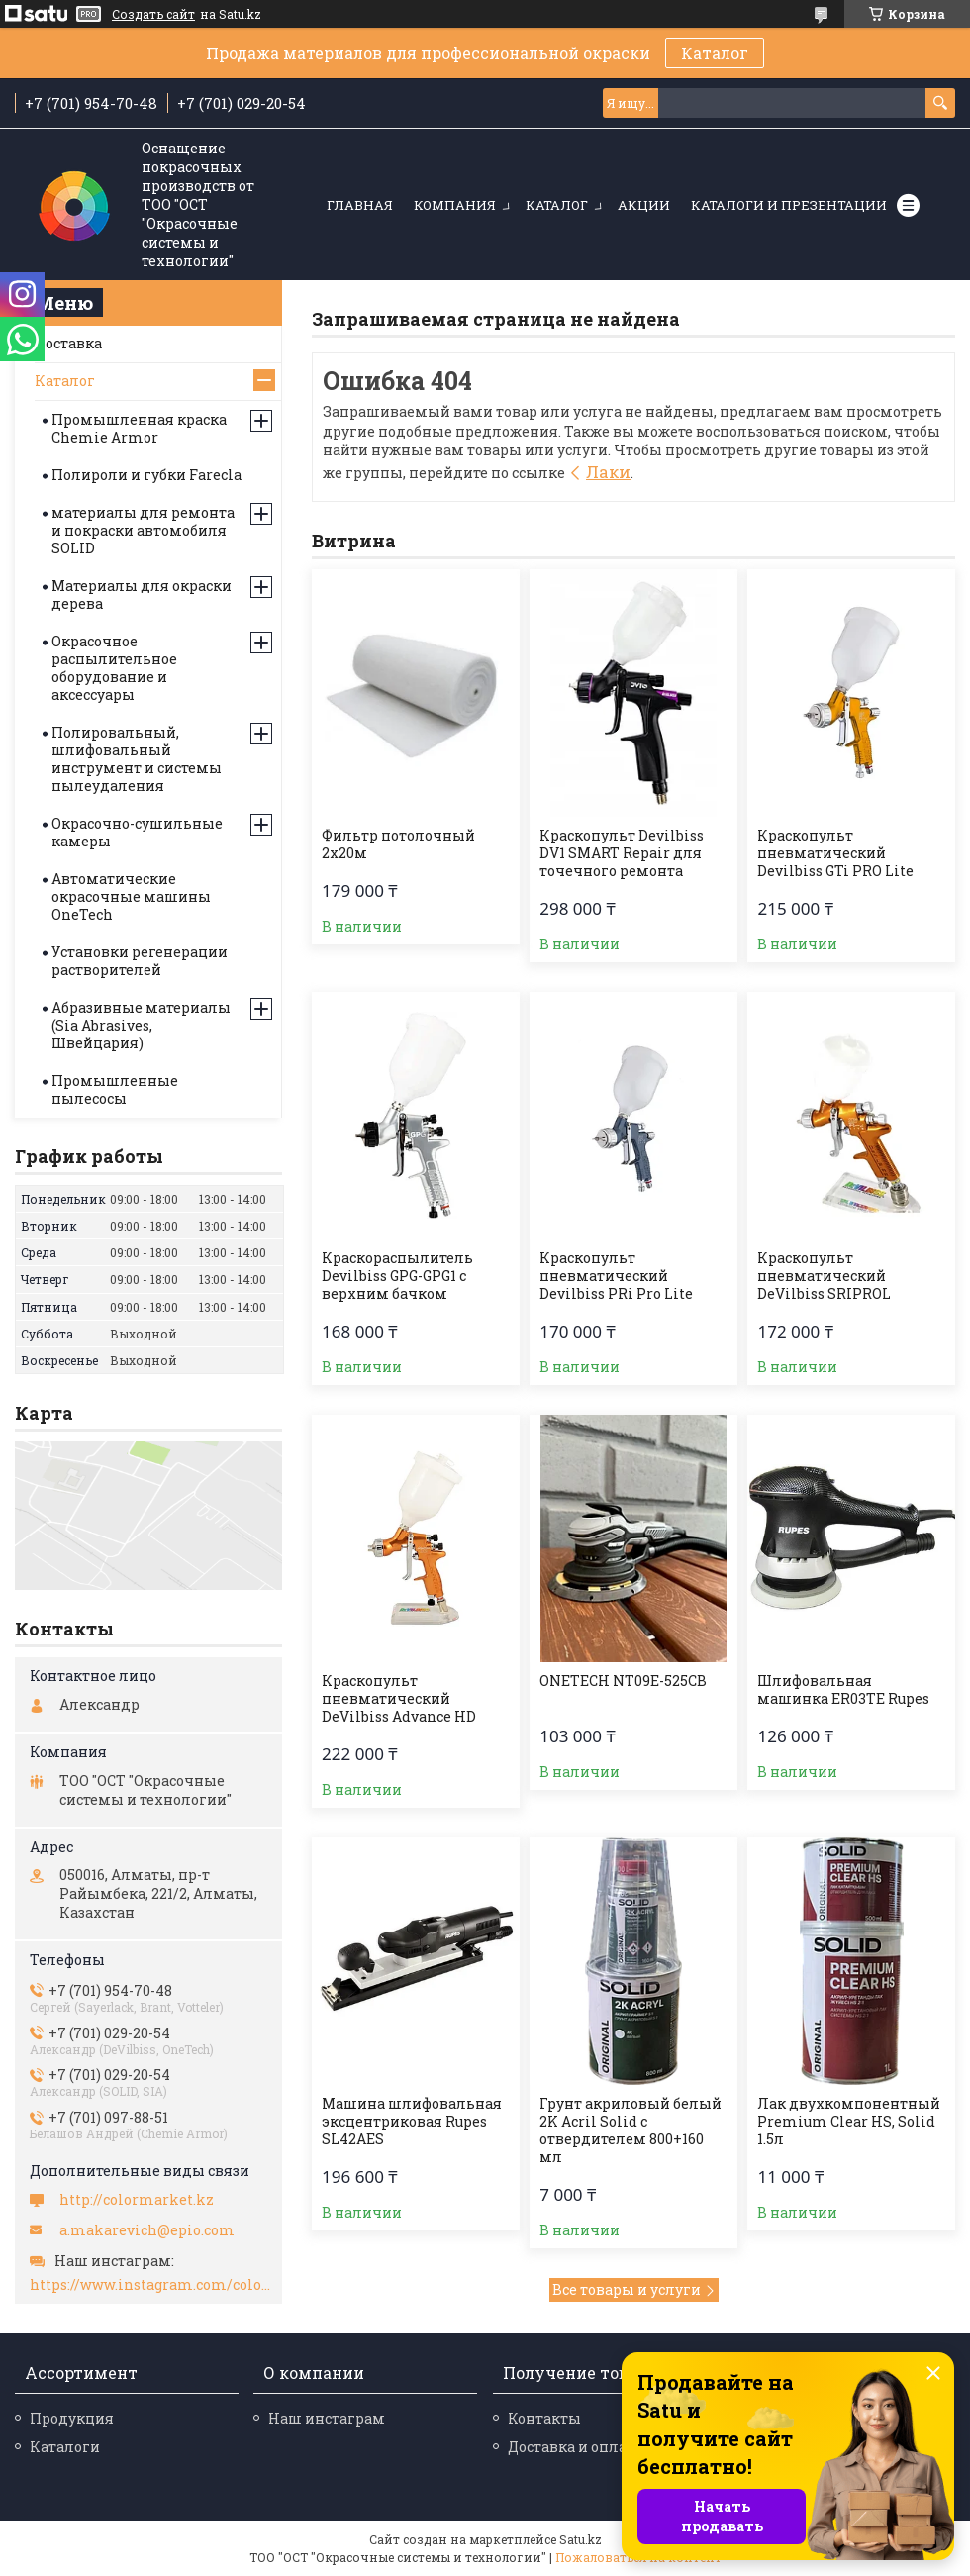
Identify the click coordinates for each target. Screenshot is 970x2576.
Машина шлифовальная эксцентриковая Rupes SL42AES (412, 2121)
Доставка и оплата (575, 2446)
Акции (644, 205)
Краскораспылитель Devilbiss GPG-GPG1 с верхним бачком (397, 1276)
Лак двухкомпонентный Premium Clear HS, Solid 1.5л (848, 2121)
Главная (360, 205)
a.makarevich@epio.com (147, 2230)
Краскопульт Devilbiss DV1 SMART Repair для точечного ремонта (621, 853)
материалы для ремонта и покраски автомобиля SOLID (143, 530)
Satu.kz (580, 2539)
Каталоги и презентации (789, 205)
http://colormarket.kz (136, 2200)
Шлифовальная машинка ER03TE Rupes (843, 1690)
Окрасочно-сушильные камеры (137, 832)
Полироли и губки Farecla (146, 474)
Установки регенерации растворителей (139, 960)
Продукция (72, 2418)
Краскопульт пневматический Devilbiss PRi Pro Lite (616, 1276)
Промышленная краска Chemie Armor (139, 428)
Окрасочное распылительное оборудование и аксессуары (114, 668)
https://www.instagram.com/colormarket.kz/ (151, 2285)
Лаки (608, 471)
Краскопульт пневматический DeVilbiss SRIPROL (824, 1276)
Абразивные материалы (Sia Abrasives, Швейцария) (141, 1025)
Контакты (544, 2418)
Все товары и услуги (626, 2289)
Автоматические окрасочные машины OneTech (131, 896)
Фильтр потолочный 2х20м (398, 844)
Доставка (68, 343)
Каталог (714, 53)
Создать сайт (153, 14)
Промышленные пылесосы (114, 1089)
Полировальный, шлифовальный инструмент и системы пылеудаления (136, 759)
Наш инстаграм (326, 2418)
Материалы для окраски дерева (141, 594)
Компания (455, 205)
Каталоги (65, 2446)
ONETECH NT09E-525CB (623, 1681)
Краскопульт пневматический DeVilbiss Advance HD (399, 1699)
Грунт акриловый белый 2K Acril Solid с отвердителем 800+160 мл (630, 2130)
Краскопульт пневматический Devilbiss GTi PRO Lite (835, 853)
